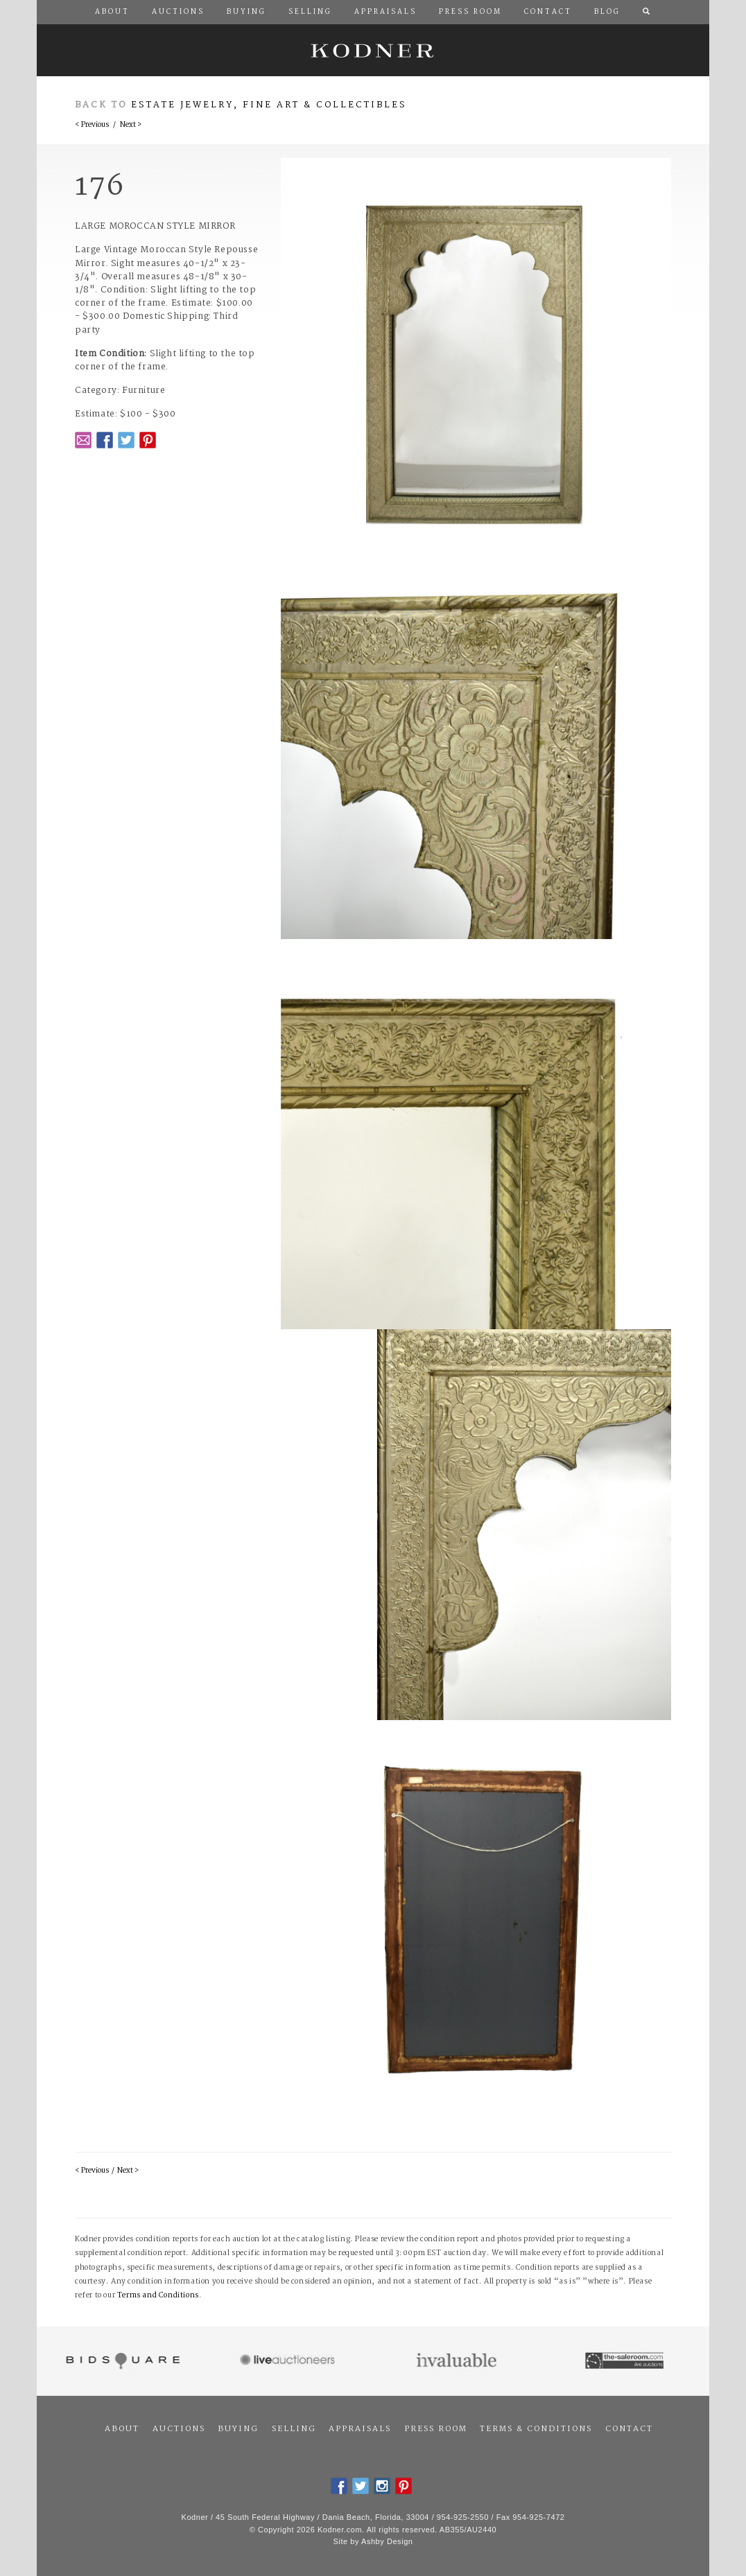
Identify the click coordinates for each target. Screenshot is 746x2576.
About (122, 2429)
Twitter (126, 440)
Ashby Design (387, 2541)
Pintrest (147, 440)
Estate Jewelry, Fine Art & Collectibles (269, 105)
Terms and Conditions (158, 2296)
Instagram (382, 2486)
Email (83, 440)
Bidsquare (121, 2361)
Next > (130, 125)
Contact (629, 2429)
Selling (294, 2429)
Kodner (373, 50)
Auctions (179, 2429)
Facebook (104, 440)
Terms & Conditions (536, 2429)
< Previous (92, 125)
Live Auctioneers (289, 2361)
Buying (238, 2429)
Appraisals (360, 2429)
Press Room (435, 2429)
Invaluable (457, 2361)
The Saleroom (626, 2361)
